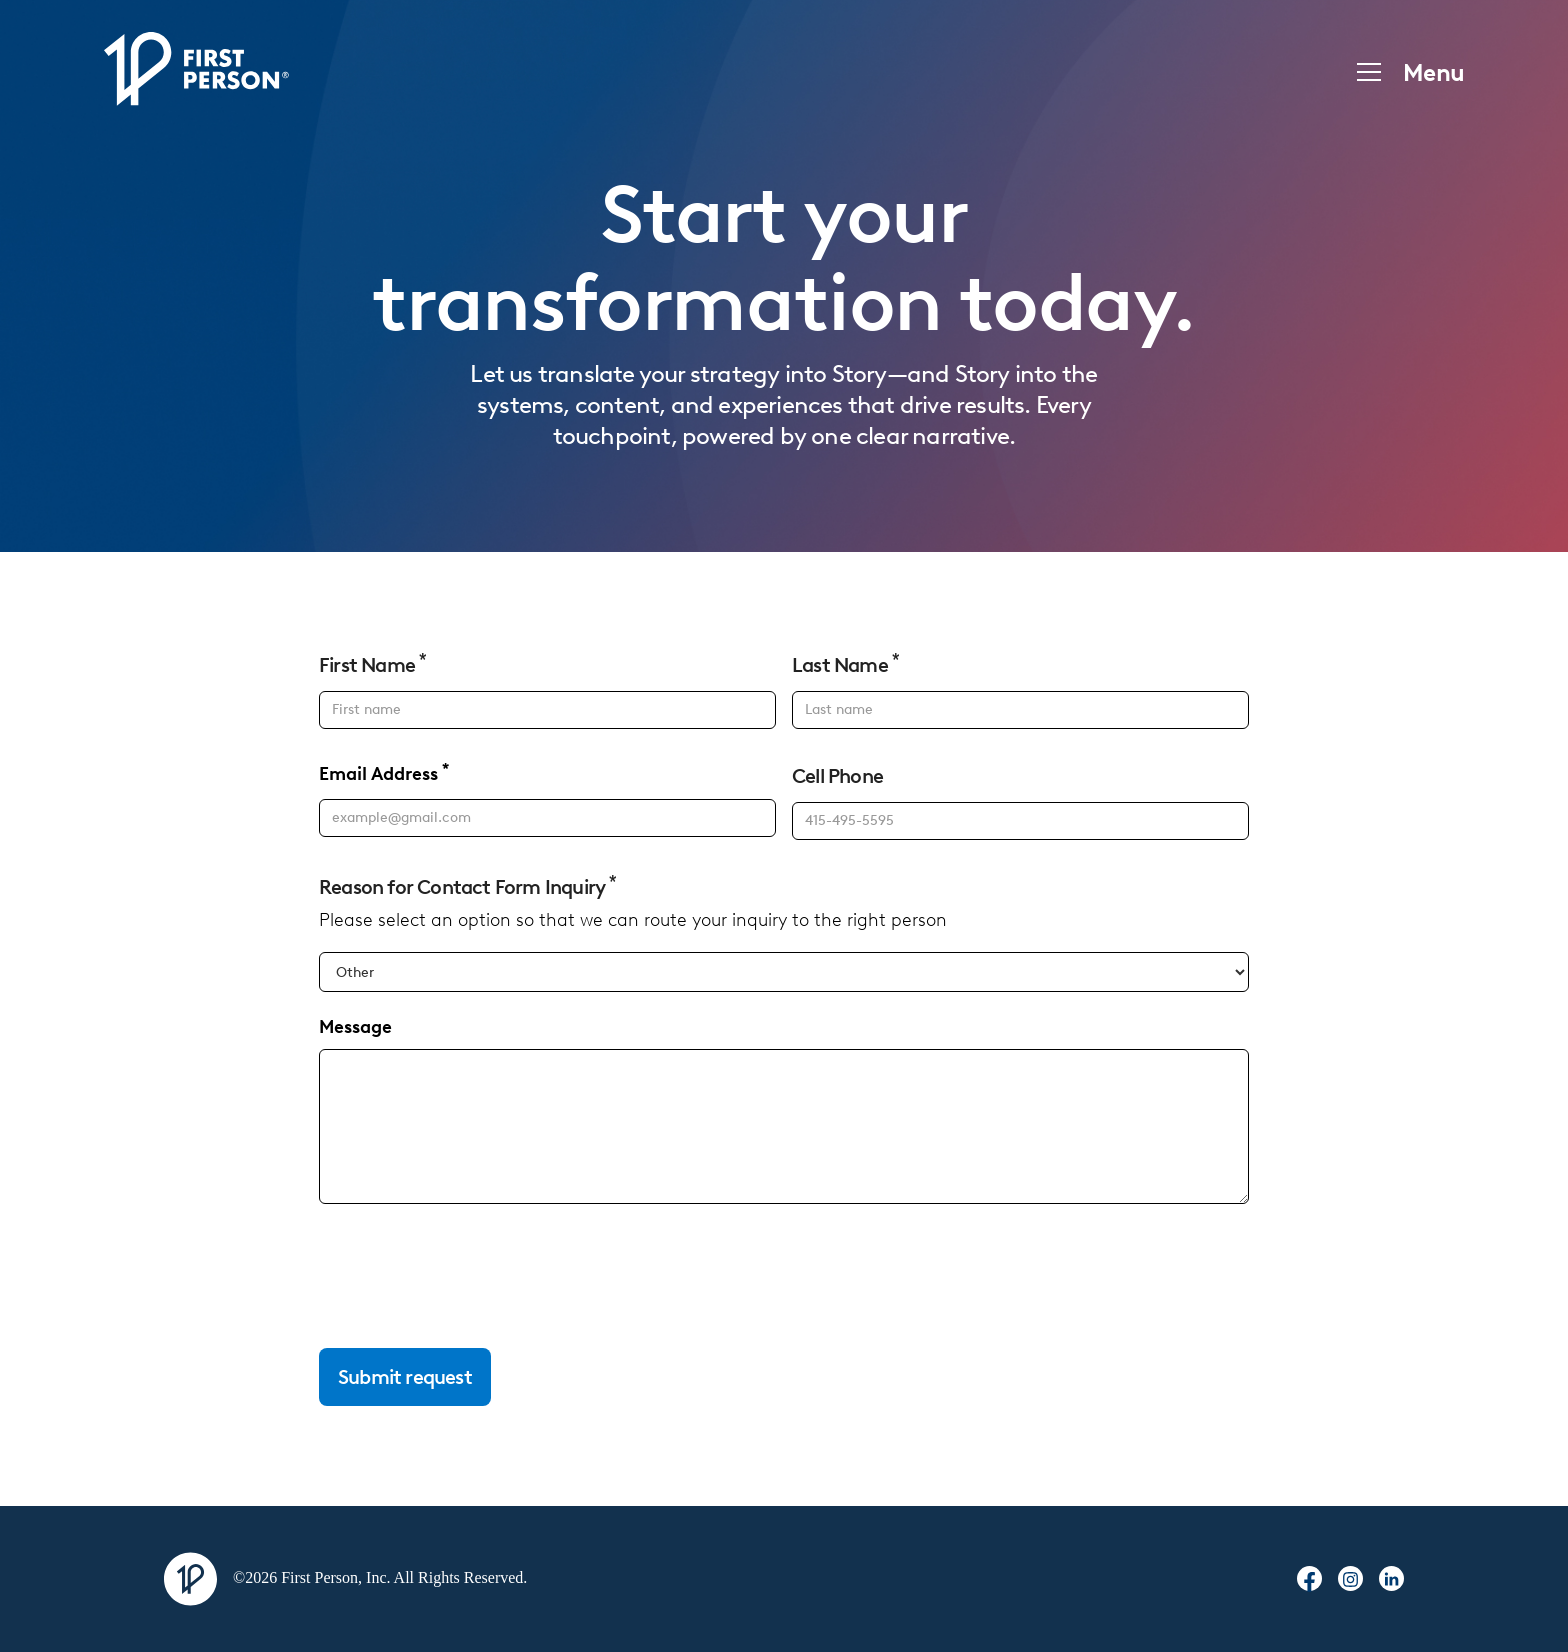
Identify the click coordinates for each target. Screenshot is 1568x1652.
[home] (196, 72)
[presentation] (471, 1277)
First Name (372, 664)
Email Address (384, 774)
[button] (1404, 72)
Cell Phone (837, 776)
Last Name (845, 664)
